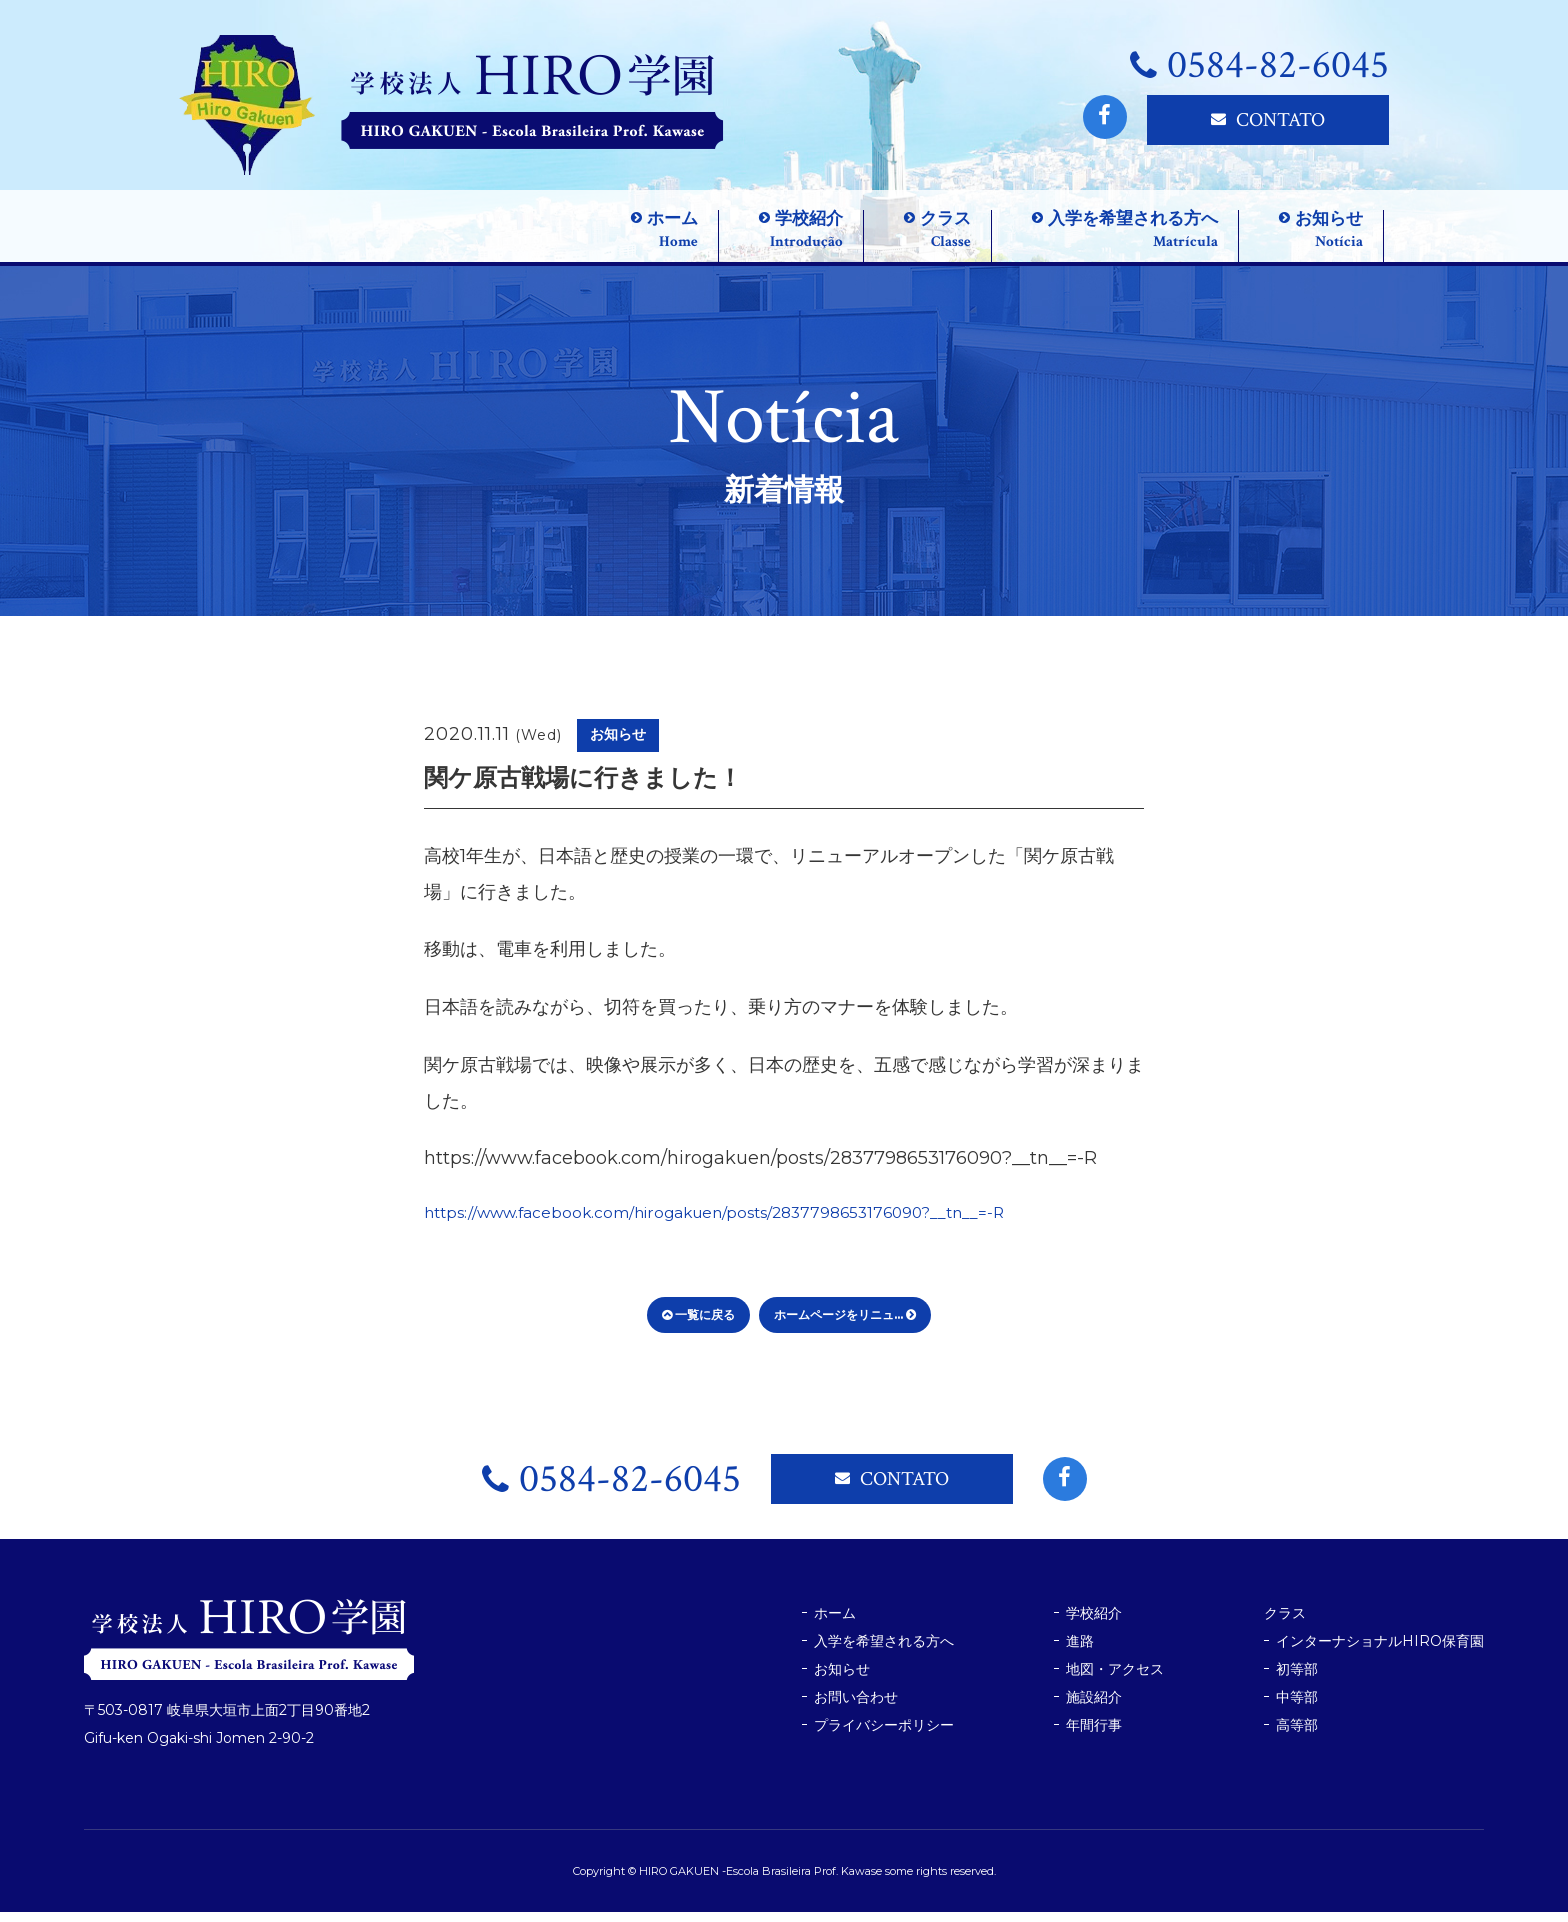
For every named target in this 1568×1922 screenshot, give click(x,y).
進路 (1080, 1651)
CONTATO (1268, 120)
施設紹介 (1094, 1707)
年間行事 (1094, 1735)
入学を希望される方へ (884, 1651)
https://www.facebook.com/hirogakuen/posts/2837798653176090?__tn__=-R (760, 1222)
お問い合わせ (856, 1707)
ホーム (835, 1623)
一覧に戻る (698, 1324)
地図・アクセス (1115, 1679)
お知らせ (842, 1679)
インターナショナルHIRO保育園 (1380, 1651)
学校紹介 (1094, 1623)
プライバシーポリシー (884, 1735)
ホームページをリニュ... (845, 1324)
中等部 (1297, 1707)
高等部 (1297, 1735)
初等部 (1297, 1679)
